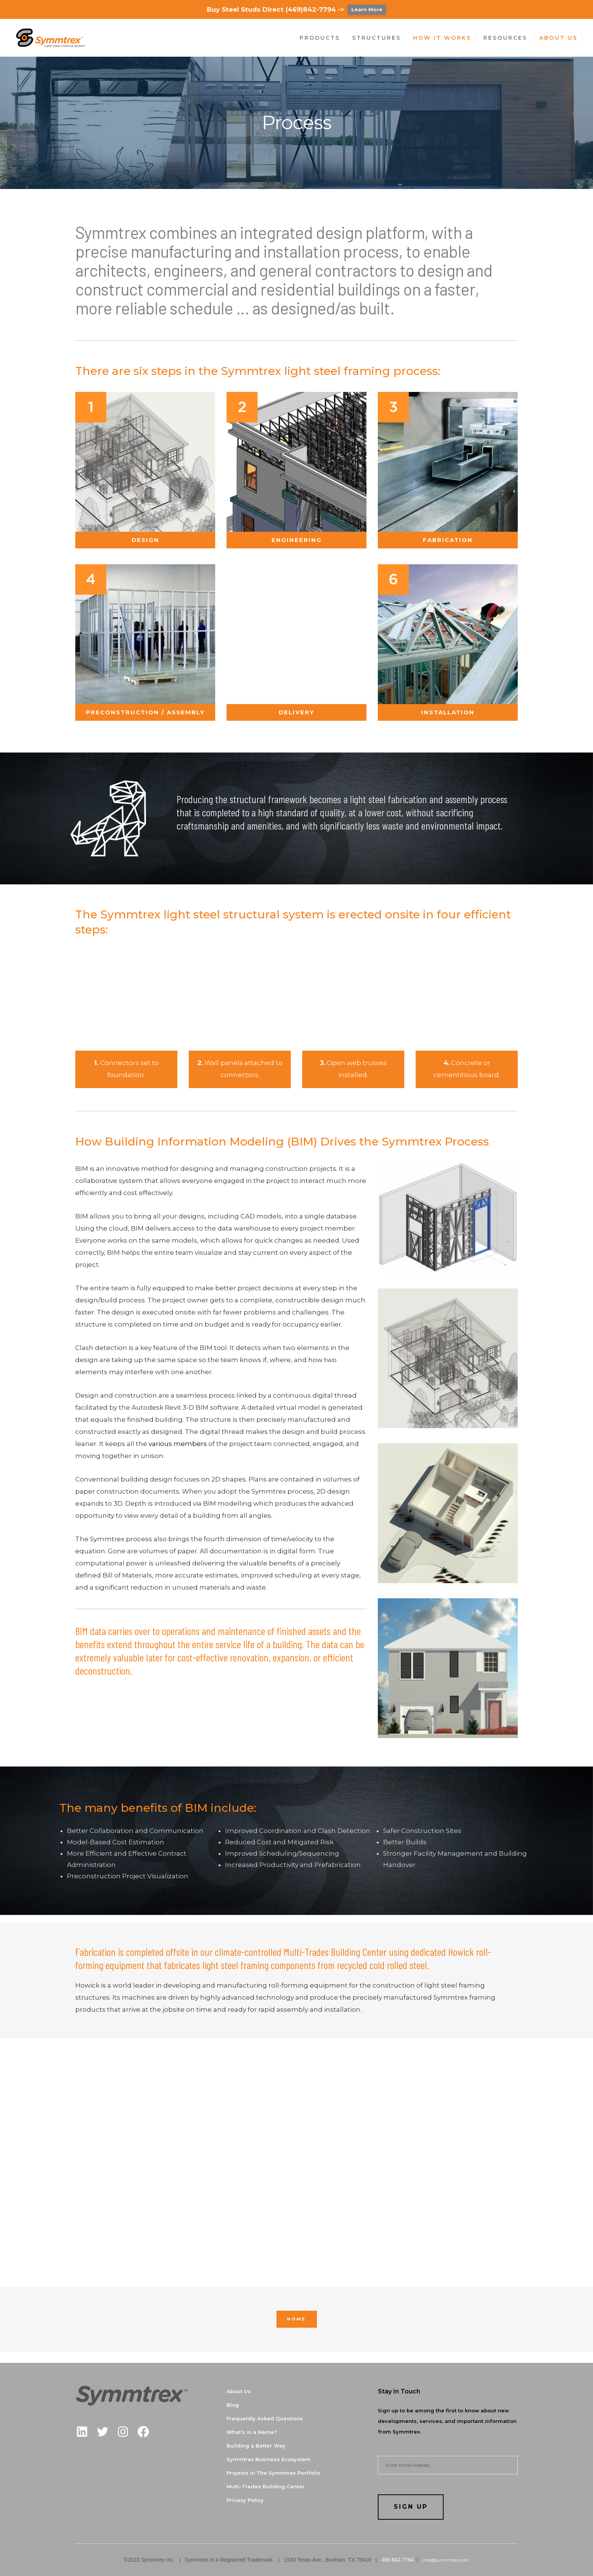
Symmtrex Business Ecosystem (268, 2459)
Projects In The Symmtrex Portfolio (273, 2473)
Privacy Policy (245, 2500)
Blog (233, 2405)
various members (178, 1443)
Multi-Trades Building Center (266, 2486)
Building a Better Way (256, 2446)
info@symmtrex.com (445, 2560)
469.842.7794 (397, 2560)
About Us (239, 2391)
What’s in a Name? (252, 2432)
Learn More (366, 9)
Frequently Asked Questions (265, 2418)
